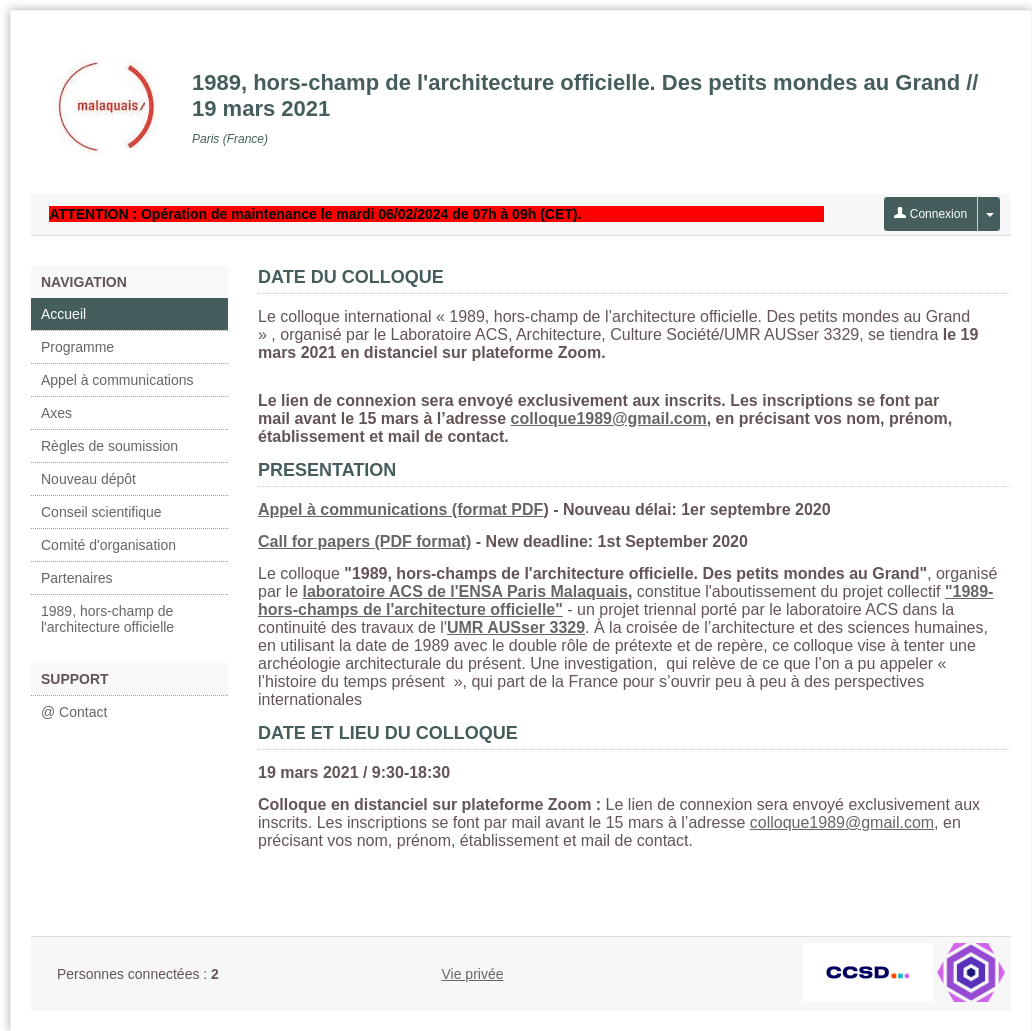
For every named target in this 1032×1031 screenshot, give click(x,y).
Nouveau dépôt (88, 479)
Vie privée (472, 974)
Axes (56, 413)
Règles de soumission (109, 446)
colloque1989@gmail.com (609, 418)
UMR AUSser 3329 (516, 627)
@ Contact (74, 712)
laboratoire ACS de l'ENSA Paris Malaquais (464, 591)
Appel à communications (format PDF (400, 509)
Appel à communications (117, 380)
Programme (77, 347)
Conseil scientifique (101, 512)
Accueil (63, 314)
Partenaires (77, 578)
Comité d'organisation (108, 545)
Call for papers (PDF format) (364, 541)
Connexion (930, 214)
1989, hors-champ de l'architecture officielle (107, 619)
